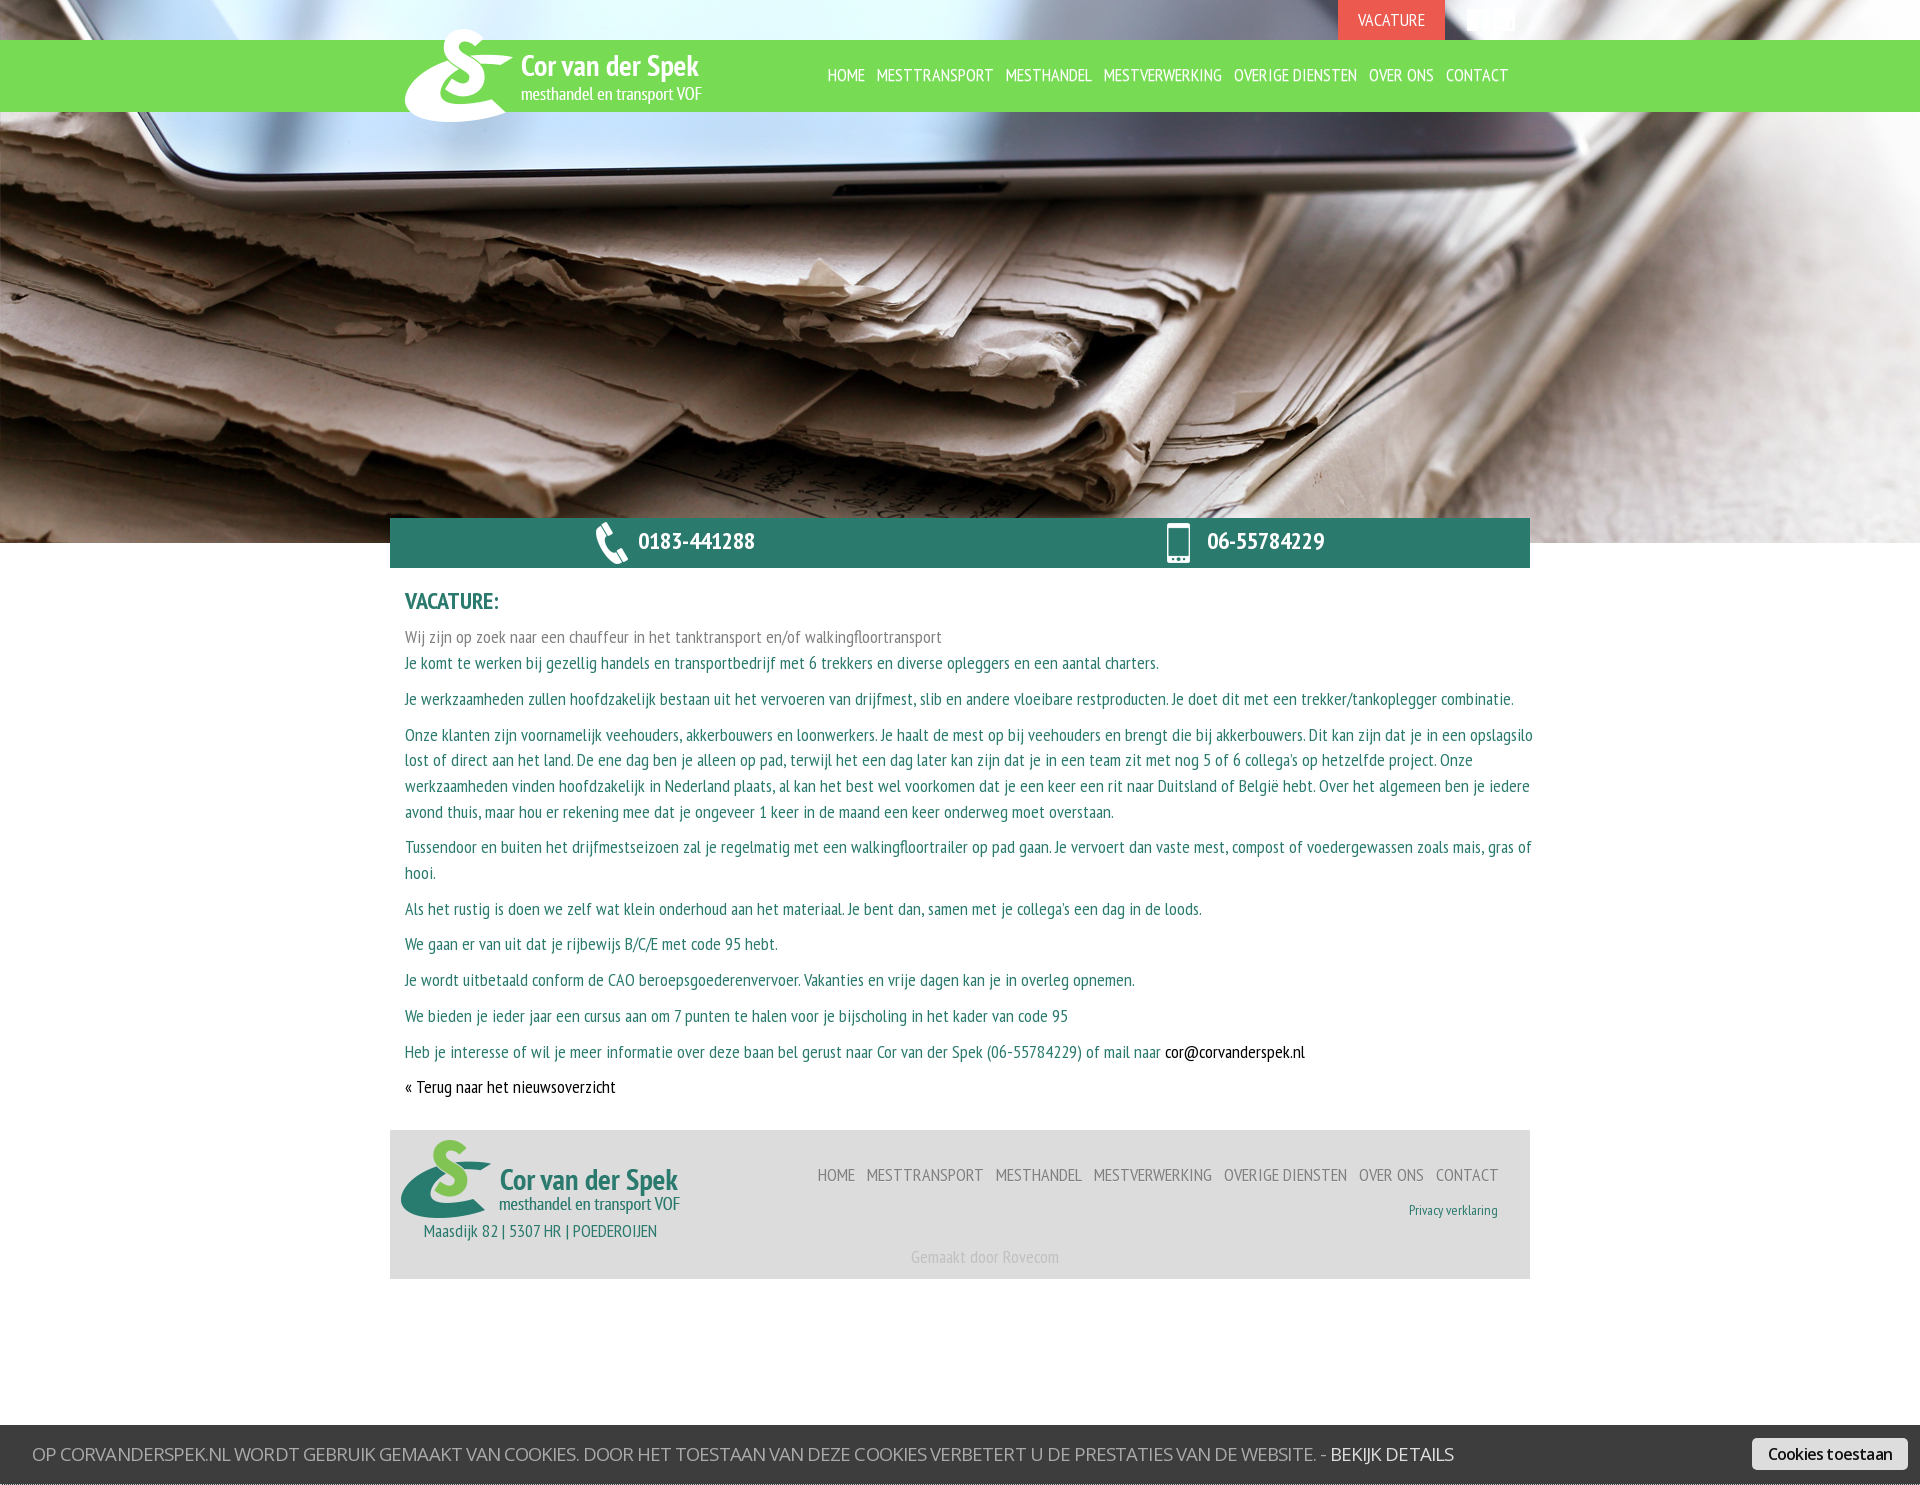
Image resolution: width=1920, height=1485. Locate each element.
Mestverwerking (1163, 74)
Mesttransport (935, 74)
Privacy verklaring (1453, 1210)
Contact (1477, 74)
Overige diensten (1295, 74)
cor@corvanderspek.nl (1235, 1051)
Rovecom (1031, 1256)
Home (846, 74)
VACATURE (1391, 19)
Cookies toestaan (1830, 1454)
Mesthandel (1049, 74)
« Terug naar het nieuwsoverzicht (510, 1086)
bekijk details (1391, 1453)
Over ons (1401, 74)
